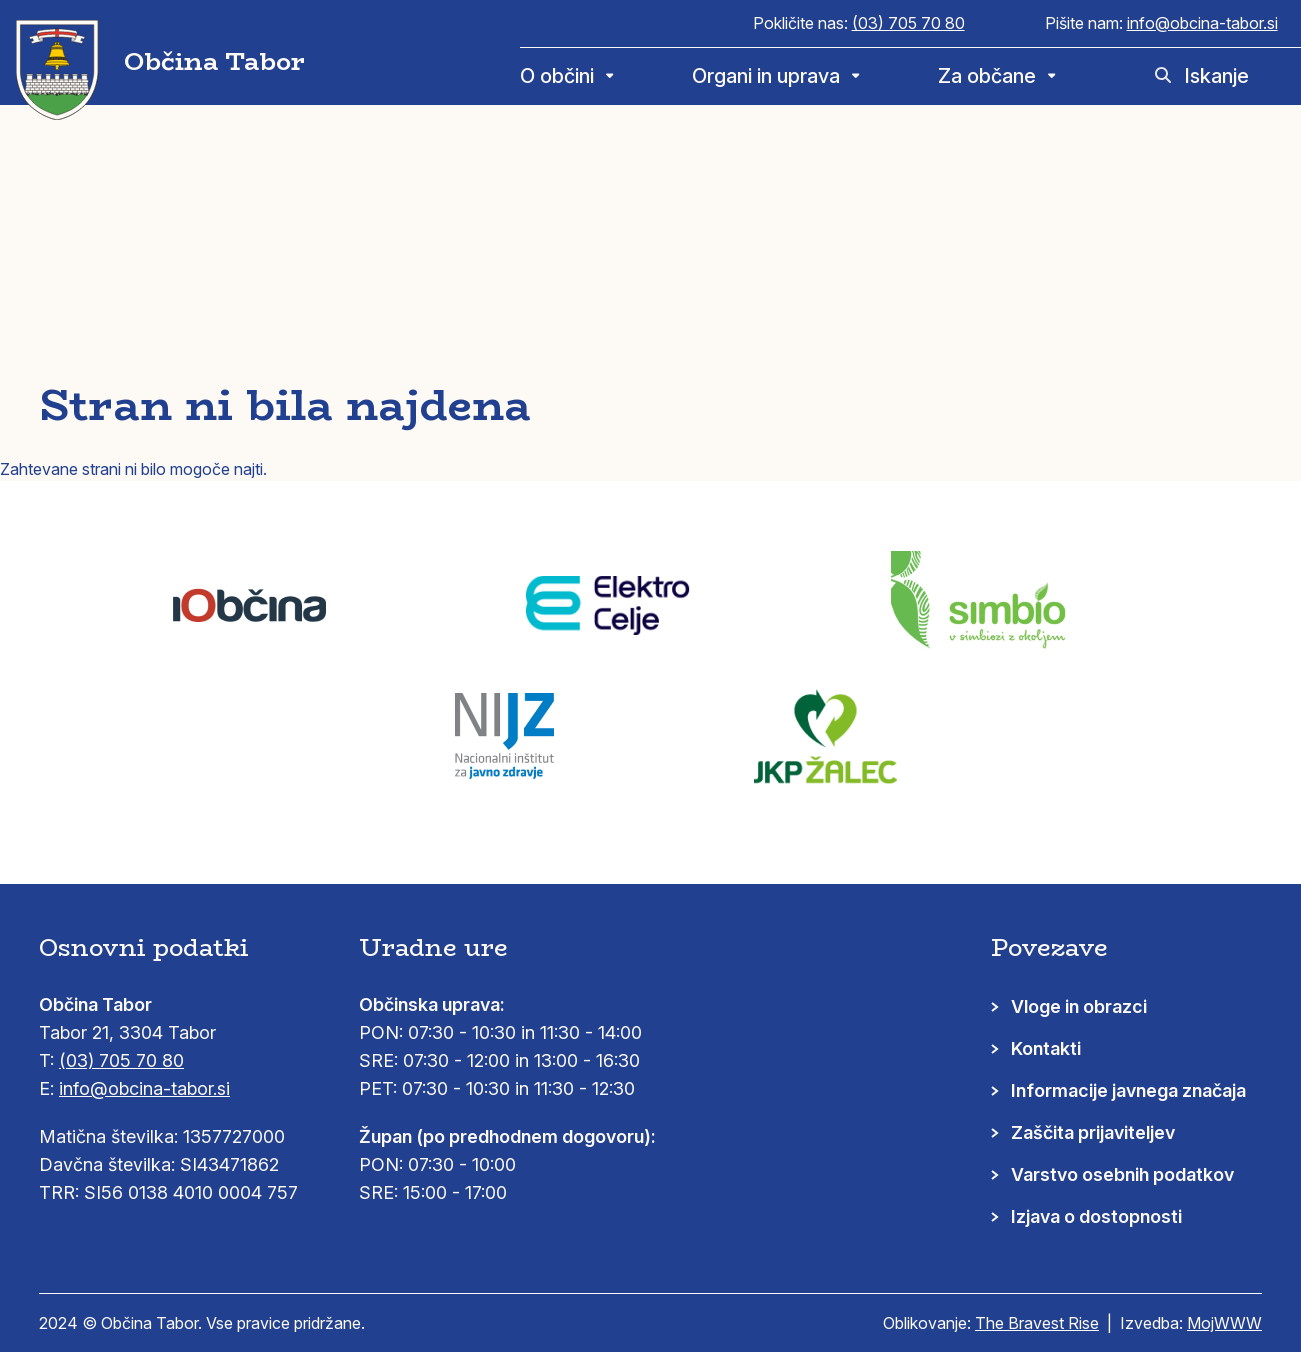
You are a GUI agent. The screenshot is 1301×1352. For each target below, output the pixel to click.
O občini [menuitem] (557, 76)
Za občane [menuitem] (987, 76)
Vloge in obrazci (1079, 1006)
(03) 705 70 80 (908, 23)
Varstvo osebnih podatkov (1122, 1174)
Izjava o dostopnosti (1096, 1216)
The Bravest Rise (1037, 1323)
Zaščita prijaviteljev (1093, 1132)
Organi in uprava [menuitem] (766, 76)
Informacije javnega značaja (1128, 1090)
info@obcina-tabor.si (1202, 23)
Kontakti (1046, 1048)
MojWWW (1224, 1323)
